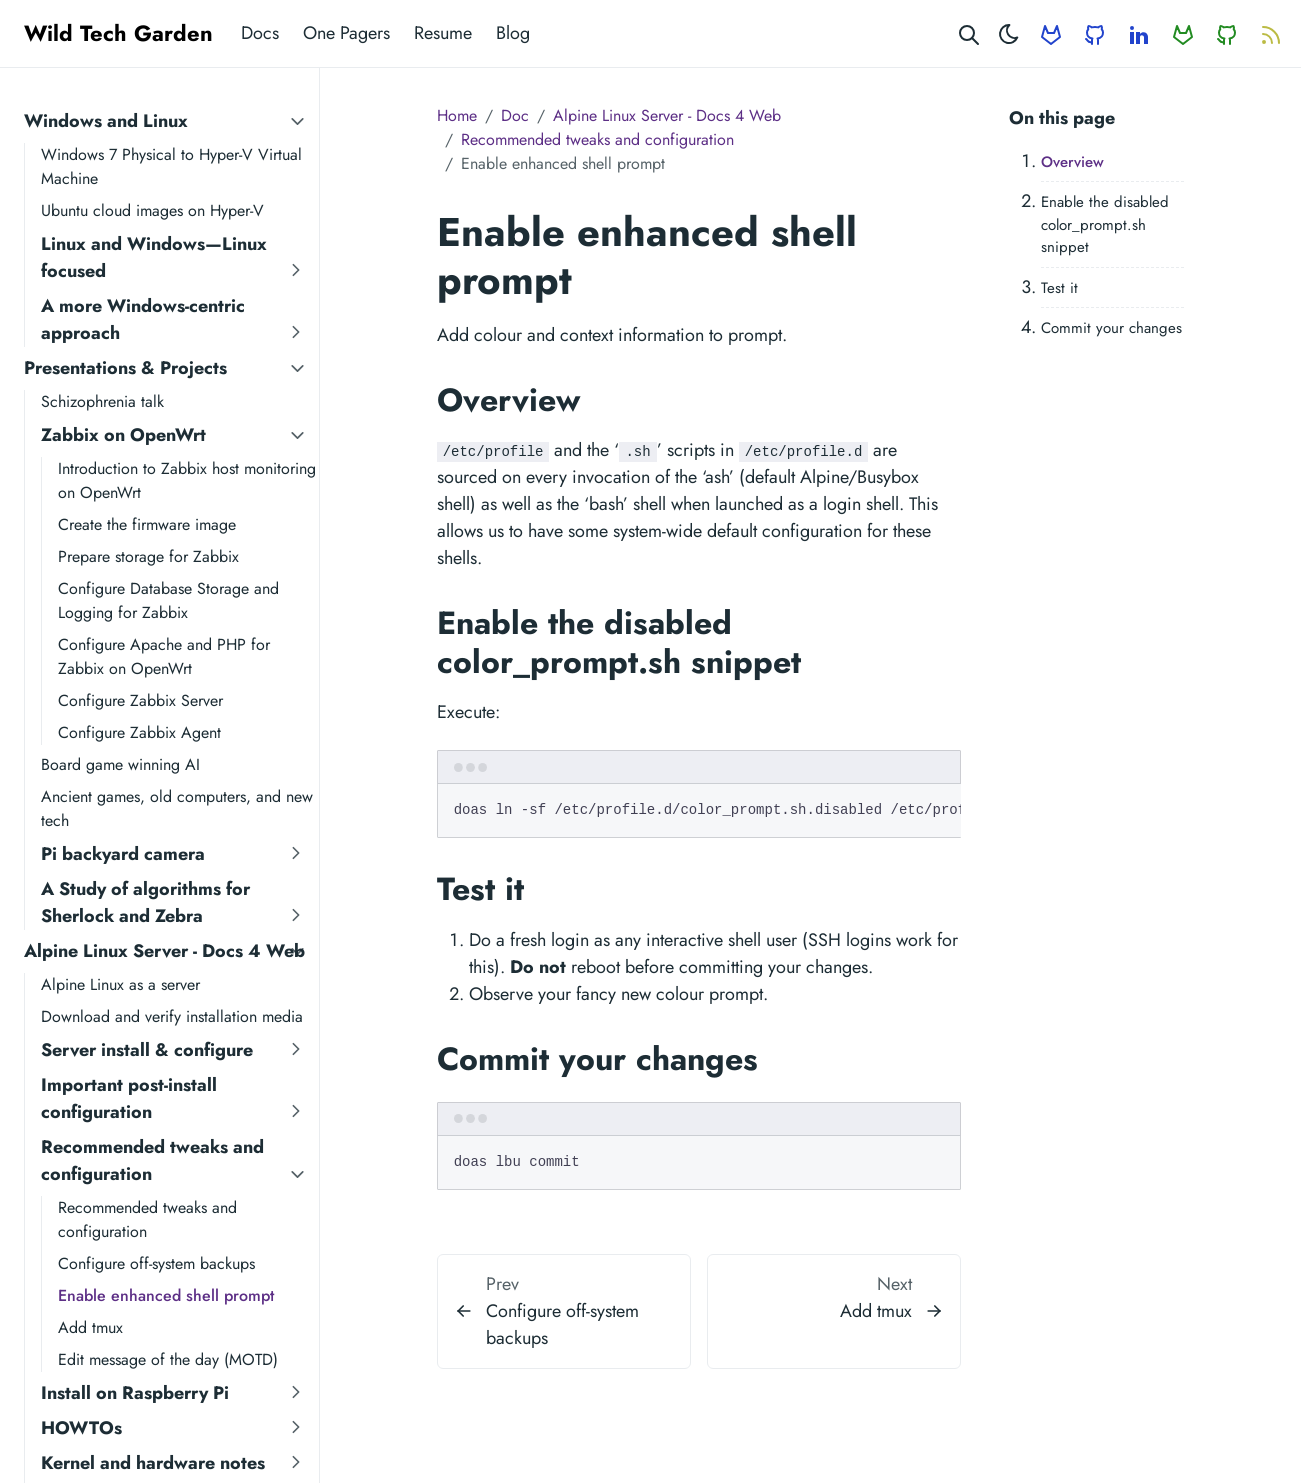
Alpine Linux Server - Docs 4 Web (164, 951)
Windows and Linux (106, 121)
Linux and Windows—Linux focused (154, 257)
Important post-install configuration (129, 1098)
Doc (515, 115)
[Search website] (969, 33)
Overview (1072, 162)
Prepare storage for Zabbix (148, 556)
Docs (260, 33)
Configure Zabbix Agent (139, 732)
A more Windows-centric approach (143, 319)
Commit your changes (1111, 328)
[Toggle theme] (1009, 33)
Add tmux (90, 1327)
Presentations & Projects (125, 368)
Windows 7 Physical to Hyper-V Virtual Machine (171, 166)
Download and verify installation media (172, 1016)
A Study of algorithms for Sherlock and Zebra (145, 902)
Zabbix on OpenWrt (123, 435)
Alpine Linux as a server (120, 984)
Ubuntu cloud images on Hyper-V (152, 210)
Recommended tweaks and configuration (152, 1160)
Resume (443, 33)
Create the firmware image (147, 524)
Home (457, 115)
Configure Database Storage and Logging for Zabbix (168, 600)
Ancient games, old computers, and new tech (177, 808)
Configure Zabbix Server (140, 700)
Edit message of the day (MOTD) (168, 1359)
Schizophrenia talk (102, 401)
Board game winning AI (120, 764)
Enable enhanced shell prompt (166, 1295)
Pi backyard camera (123, 854)
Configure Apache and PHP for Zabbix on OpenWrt (164, 656)
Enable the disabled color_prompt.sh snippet (1105, 224)
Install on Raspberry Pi (135, 1393)
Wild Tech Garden (118, 33)
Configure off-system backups (156, 1263)
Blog (513, 33)
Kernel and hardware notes (153, 1463)
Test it (1059, 288)
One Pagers (346, 33)
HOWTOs (81, 1428)
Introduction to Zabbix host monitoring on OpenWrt (187, 480)
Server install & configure (147, 1050)
